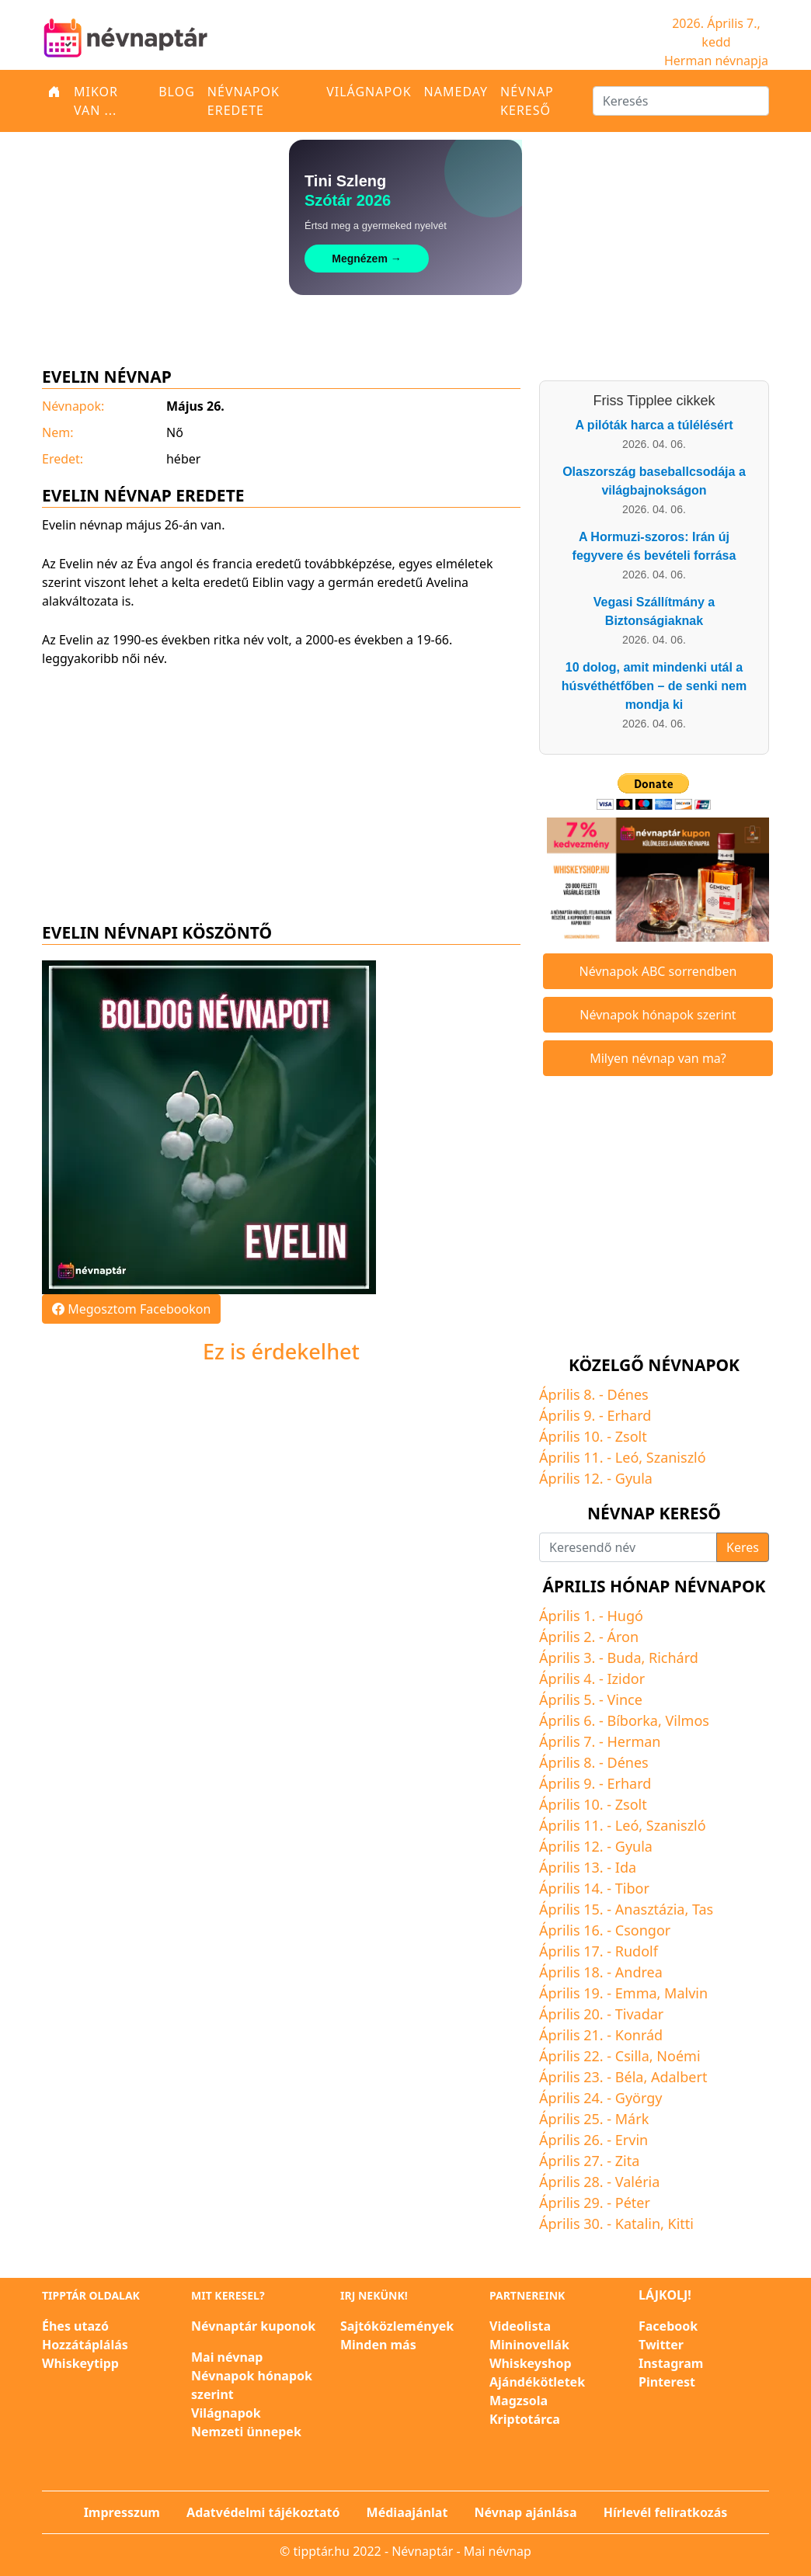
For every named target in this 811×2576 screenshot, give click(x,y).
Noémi (678, 2056)
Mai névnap (227, 2357)
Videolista (520, 2326)
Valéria (637, 2181)
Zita (627, 2160)
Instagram (671, 2363)
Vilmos (686, 1720)
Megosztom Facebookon (131, 1309)
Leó (627, 1457)
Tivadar (639, 2014)
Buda (624, 1657)
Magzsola (518, 2400)
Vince (624, 1699)
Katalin (637, 2223)
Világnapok (368, 91)
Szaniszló (676, 1457)
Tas (702, 1909)
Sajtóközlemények (397, 2326)
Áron (623, 1636)
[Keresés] (681, 101)
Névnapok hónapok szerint (658, 1014)
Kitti (681, 2223)
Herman (634, 1741)
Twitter (661, 2344)
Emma (636, 1993)
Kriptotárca (524, 2419)
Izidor (626, 1678)
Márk (632, 2118)
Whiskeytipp (80, 2363)
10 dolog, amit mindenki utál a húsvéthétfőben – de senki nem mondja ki (654, 686)
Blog (176, 91)
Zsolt (631, 1436)
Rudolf (636, 1951)
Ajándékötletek (537, 2381)
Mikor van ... (96, 101)
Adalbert (679, 2076)
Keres (742, 1547)
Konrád (639, 2035)
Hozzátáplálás (85, 2344)
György (639, 2097)
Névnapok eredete (243, 101)
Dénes (628, 1394)
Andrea (639, 1972)
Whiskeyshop (530, 2363)
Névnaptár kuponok (253, 2326)
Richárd (673, 1657)
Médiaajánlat (407, 2512)
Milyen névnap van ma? (658, 1058)
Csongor (642, 1930)
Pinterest (667, 2381)
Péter (632, 2202)
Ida (625, 1867)
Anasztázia (650, 1909)
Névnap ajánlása (526, 2512)
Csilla (632, 2056)
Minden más (378, 2344)
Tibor (632, 1888)
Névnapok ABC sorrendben (658, 971)
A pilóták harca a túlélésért (654, 425)
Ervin (631, 2139)
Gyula (634, 1478)
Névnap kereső (527, 101)
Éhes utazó (75, 2326)
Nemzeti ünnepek (246, 2431)
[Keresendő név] (628, 1547)
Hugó (625, 1615)
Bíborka (632, 1720)
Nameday (456, 91)
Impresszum (122, 2512)
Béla (629, 2076)
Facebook (668, 2326)
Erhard (629, 1415)
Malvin (686, 1993)
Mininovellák (529, 2344)
